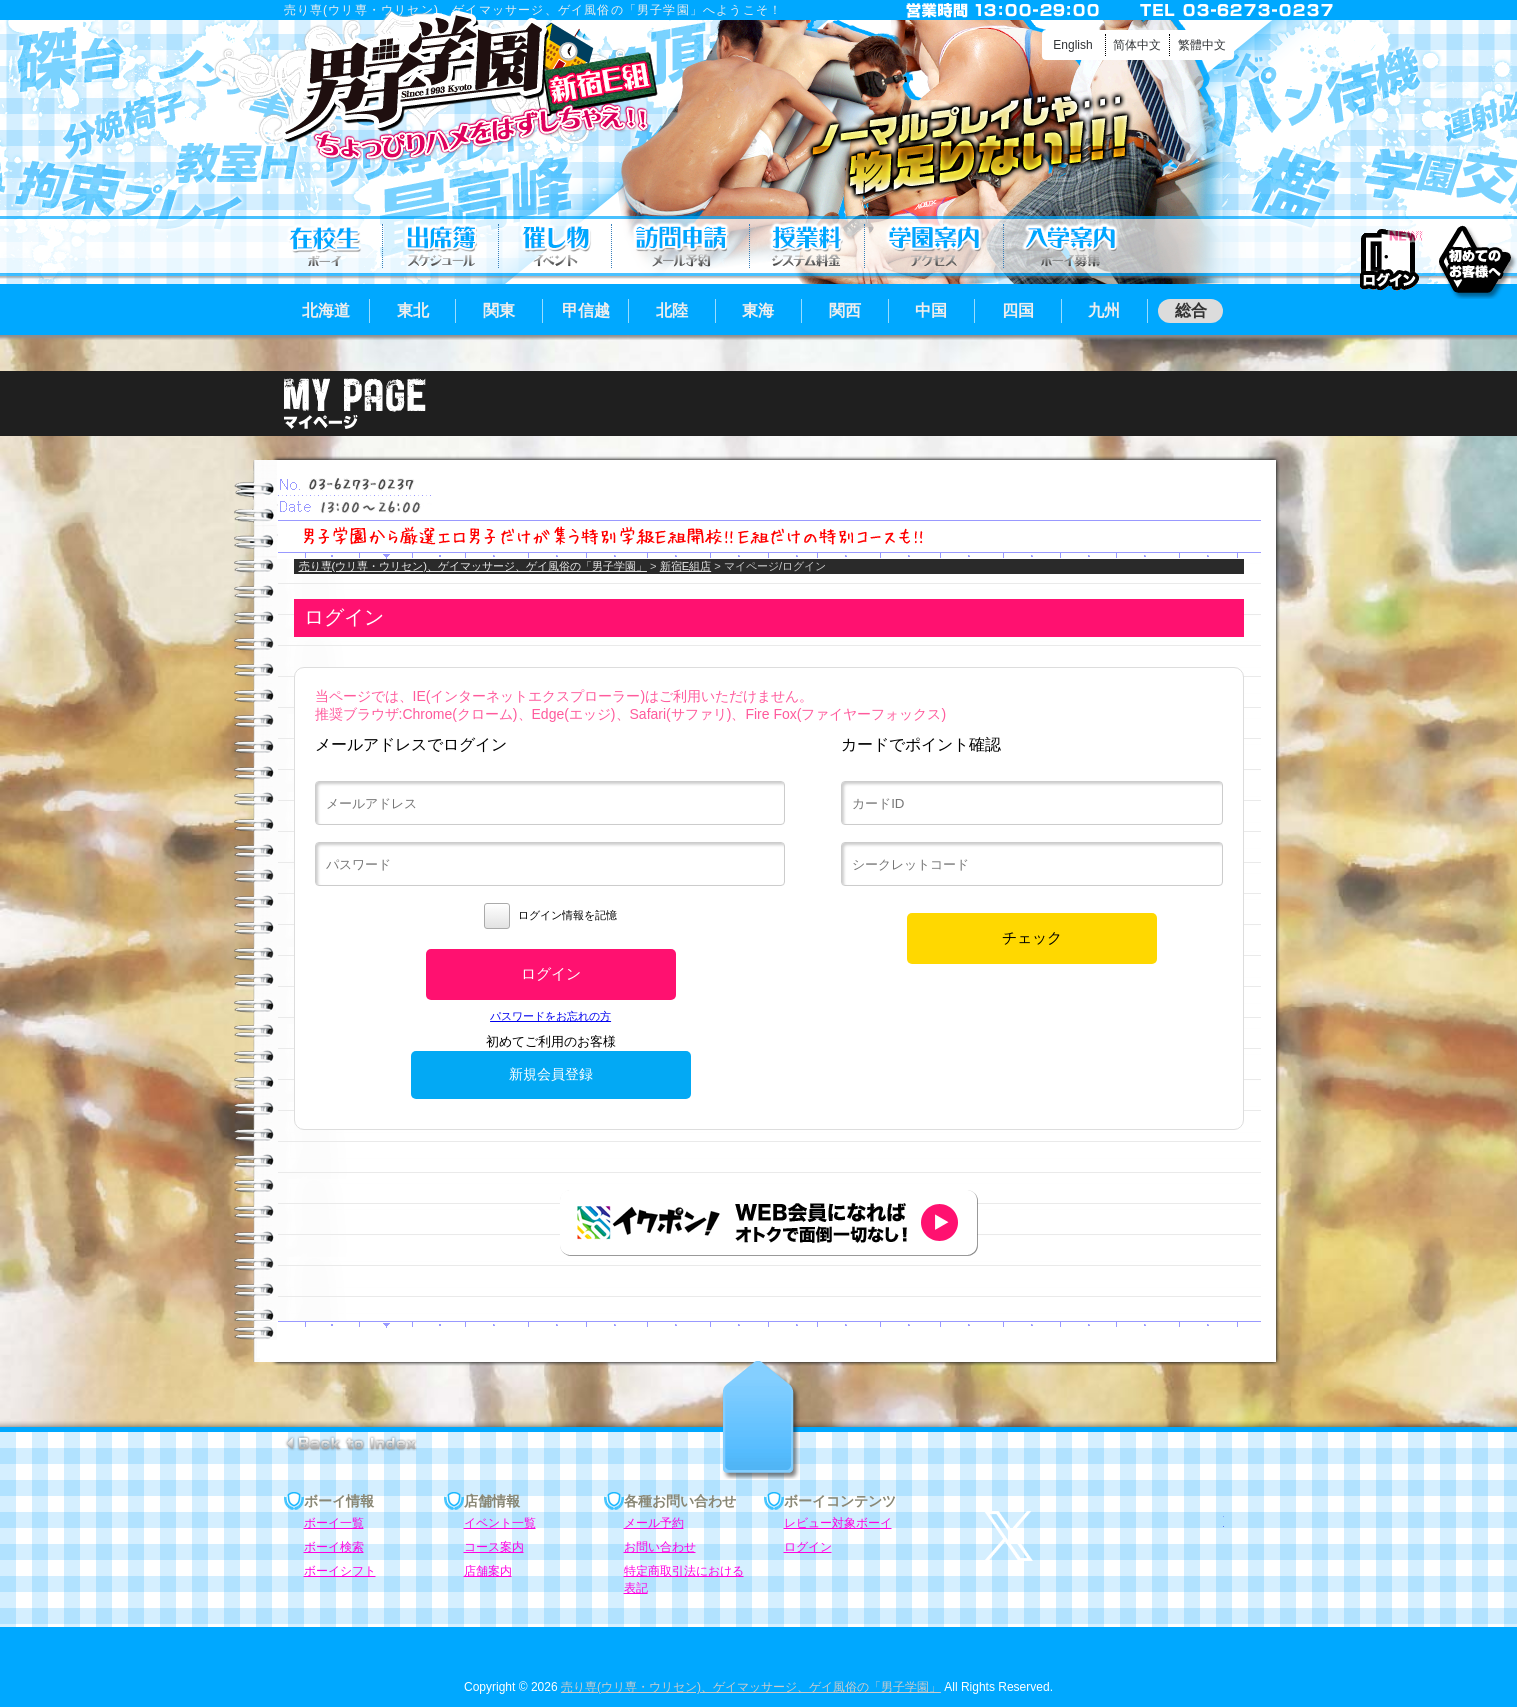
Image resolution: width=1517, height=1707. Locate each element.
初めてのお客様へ (1474, 258)
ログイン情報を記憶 (550, 916)
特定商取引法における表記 (684, 1571)
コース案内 (807, 246)
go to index (350, 1443)
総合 (1191, 310)
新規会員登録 (551, 1074)
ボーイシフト (440, 246)
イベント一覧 (555, 246)
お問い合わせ (660, 1547)
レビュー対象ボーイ (838, 1523)
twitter (1104, 1536)
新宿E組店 (685, 566)
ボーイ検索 (334, 1547)
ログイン (1389, 260)
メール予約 (680, 246)
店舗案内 (934, 246)
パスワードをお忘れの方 (550, 1016)
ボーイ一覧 (334, 1523)
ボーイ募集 (1070, 246)
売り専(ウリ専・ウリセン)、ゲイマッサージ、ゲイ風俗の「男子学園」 (473, 566)
